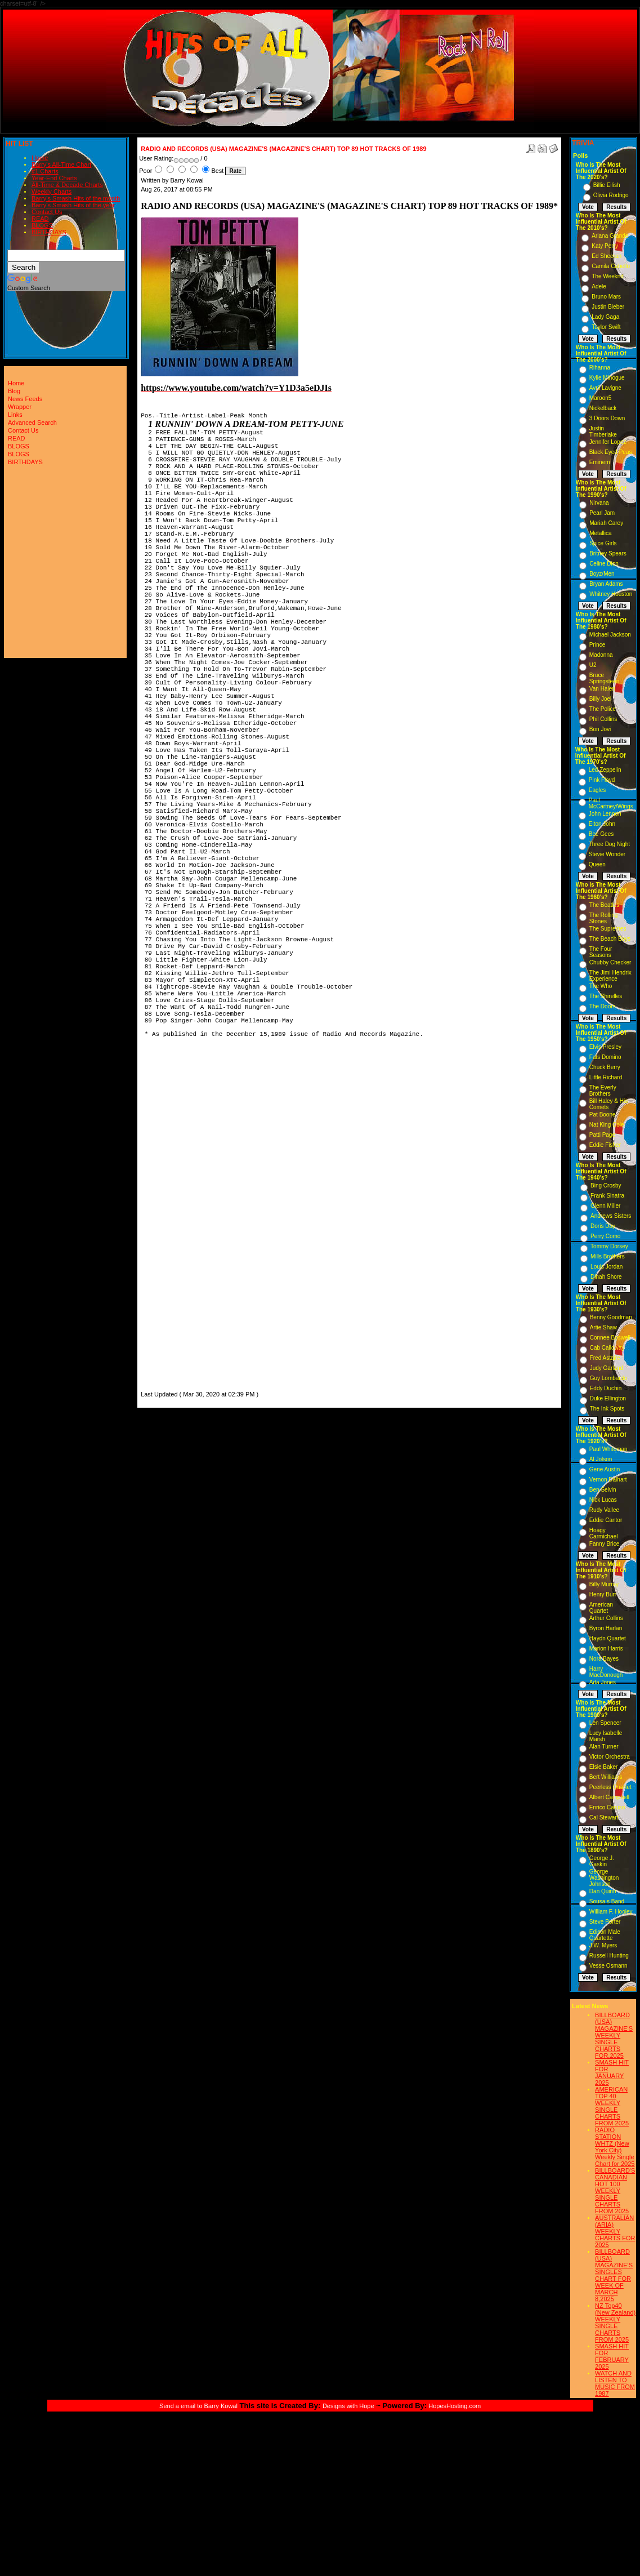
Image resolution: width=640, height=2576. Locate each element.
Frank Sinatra (607, 1196)
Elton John (602, 824)
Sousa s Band (606, 1901)
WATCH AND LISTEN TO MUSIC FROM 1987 (615, 2383)
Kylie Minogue (607, 378)
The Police (602, 709)
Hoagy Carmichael (603, 1533)
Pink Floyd (602, 780)
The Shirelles (605, 996)
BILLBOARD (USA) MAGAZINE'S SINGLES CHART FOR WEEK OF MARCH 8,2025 (614, 2275)
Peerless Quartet (610, 1787)
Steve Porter (605, 1922)
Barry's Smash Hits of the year (73, 205)
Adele (599, 286)
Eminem (599, 462)
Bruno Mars (606, 296)
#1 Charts (45, 171)
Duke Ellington (608, 1398)
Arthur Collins (606, 1618)
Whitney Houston (610, 594)
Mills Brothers (607, 1256)
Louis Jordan (606, 1266)
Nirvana (598, 503)
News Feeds (25, 398)
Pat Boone (602, 1114)
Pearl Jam (602, 513)
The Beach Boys (609, 939)
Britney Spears (607, 553)
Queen (597, 864)
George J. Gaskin (601, 1861)
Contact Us (47, 211)
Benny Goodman (611, 1317)
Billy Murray (604, 1584)
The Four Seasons (600, 952)
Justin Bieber (608, 307)
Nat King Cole (606, 1125)
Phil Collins (603, 719)
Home (40, 157)
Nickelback (602, 408)
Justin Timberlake (603, 431)
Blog (14, 391)
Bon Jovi (600, 729)
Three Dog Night (609, 844)
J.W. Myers (603, 1945)
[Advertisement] (174, 1220)
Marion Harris (606, 1648)
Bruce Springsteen (604, 678)
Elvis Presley (605, 1047)
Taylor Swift (606, 327)
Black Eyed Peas (610, 452)
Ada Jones (602, 1682)
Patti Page (602, 1135)
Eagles (597, 790)
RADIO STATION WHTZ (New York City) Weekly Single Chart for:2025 (614, 2146)
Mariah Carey (606, 523)
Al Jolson (600, 1459)
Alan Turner (604, 1746)
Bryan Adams (606, 584)
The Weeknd (608, 276)
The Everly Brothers (602, 1090)
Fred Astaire (605, 1358)
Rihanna (599, 367)
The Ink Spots (607, 1408)
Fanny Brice (604, 1544)
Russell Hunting (609, 1955)
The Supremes (607, 929)
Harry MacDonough (606, 1672)
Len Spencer (605, 1723)
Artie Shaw (603, 1327)
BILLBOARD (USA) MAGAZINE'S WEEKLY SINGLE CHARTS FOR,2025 (614, 2035)
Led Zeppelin (605, 770)
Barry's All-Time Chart (61, 164)
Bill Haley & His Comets (608, 1104)
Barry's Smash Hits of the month (76, 198)
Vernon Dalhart (608, 1479)
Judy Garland (606, 1368)
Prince (597, 645)
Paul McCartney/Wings (611, 803)
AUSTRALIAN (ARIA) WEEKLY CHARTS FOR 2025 (615, 2231)
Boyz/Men (601, 574)
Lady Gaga (605, 317)
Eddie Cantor (605, 1520)
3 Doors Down (607, 418)
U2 (593, 665)
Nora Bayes (604, 1659)
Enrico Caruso (607, 1807)
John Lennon (605, 814)
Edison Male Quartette (604, 1935)
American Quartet (601, 1607)
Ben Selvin (602, 1490)
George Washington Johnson (604, 1877)
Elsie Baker (603, 1767)
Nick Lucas (603, 1500)
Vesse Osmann (608, 1966)
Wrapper (20, 406)
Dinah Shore (606, 1277)
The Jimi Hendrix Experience (610, 975)
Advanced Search (32, 422)
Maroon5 (600, 398)
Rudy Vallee (604, 1510)
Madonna (601, 655)
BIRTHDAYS (49, 232)
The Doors (602, 1006)
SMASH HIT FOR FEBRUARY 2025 (612, 2356)
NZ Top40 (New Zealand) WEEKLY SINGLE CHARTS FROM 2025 (615, 2322)
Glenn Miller (605, 1206)
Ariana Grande (610, 236)
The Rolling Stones (603, 918)
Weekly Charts (51, 191)
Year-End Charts (54, 178)
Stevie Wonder (607, 854)
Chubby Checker (610, 962)
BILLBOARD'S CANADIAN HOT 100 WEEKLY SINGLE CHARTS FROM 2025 (615, 2190)
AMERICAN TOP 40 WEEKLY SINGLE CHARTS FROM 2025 (612, 2106)
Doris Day (602, 1226)
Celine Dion (604, 563)
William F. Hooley (611, 1911)
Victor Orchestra (609, 1757)
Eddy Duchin (606, 1388)
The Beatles (604, 905)
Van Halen (602, 689)
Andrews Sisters (610, 1216)
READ (40, 218)
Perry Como (605, 1236)
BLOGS (42, 225)
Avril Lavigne (605, 388)
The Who (600, 986)
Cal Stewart (604, 1817)
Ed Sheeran (606, 256)
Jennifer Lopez (607, 442)
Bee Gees (601, 834)
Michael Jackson (610, 634)
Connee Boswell (610, 1337)
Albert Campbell (609, 1797)
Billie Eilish (606, 185)
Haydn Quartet (607, 1638)
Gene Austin (604, 1469)
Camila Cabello (611, 266)
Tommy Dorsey (609, 1246)
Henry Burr (602, 1594)
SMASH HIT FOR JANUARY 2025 (612, 2072)
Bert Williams (605, 1777)
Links (15, 414)
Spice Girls (602, 543)
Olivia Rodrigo (611, 195)
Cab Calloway (607, 1348)
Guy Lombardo (608, 1378)
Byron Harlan (605, 1628)
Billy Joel (600, 699)
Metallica (600, 533)
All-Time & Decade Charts (67, 184)
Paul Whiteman (608, 1449)
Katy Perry (605, 246)
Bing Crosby (605, 1185)
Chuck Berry (604, 1067)
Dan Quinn (602, 1891)
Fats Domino (605, 1057)
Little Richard (605, 1077)
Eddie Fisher (605, 1145)
